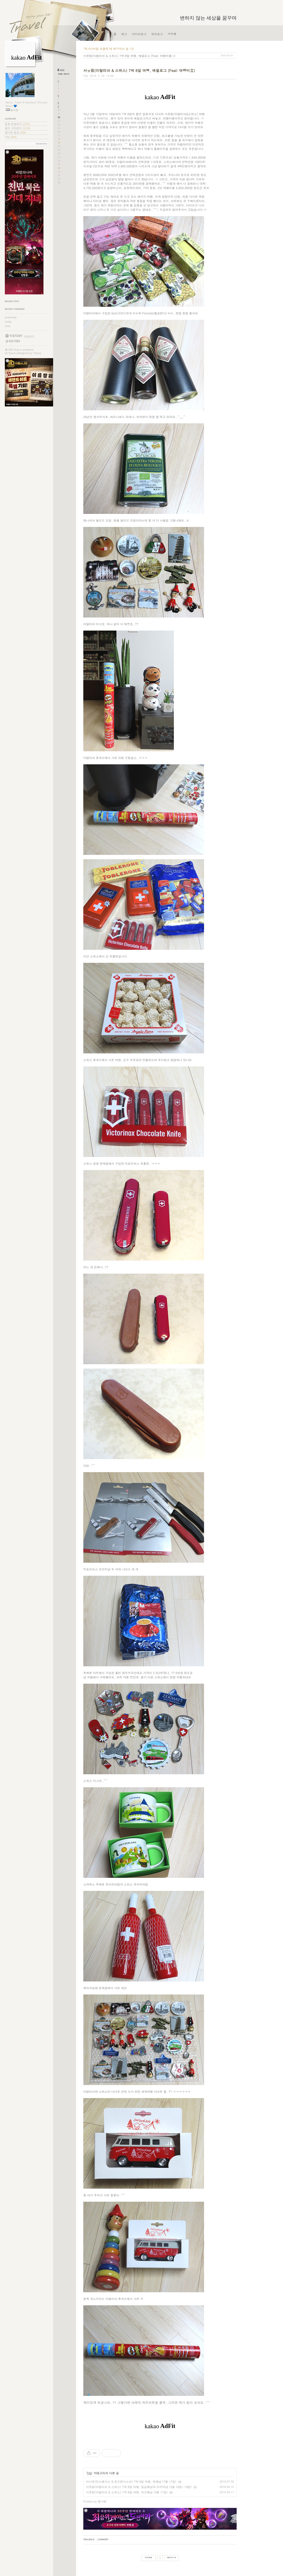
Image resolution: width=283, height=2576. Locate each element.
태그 (124, 34)
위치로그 (157, 34)
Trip (10, 137)
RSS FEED (13, 341)
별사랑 (9, 349)
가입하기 (29, 336)
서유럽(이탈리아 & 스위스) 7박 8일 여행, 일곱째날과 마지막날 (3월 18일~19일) (139, 2487)
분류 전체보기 (17, 124)
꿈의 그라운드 (17, 128)
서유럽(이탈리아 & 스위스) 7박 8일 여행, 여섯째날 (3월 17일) (127, 2492)
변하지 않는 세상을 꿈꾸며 (208, 18)
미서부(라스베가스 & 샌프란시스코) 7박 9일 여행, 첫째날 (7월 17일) (131, 2481)
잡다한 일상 (15, 132)
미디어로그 (139, 34)
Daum (12, 353)
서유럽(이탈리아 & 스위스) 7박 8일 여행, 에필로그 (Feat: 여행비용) (128, 56)
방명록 (172, 34)
